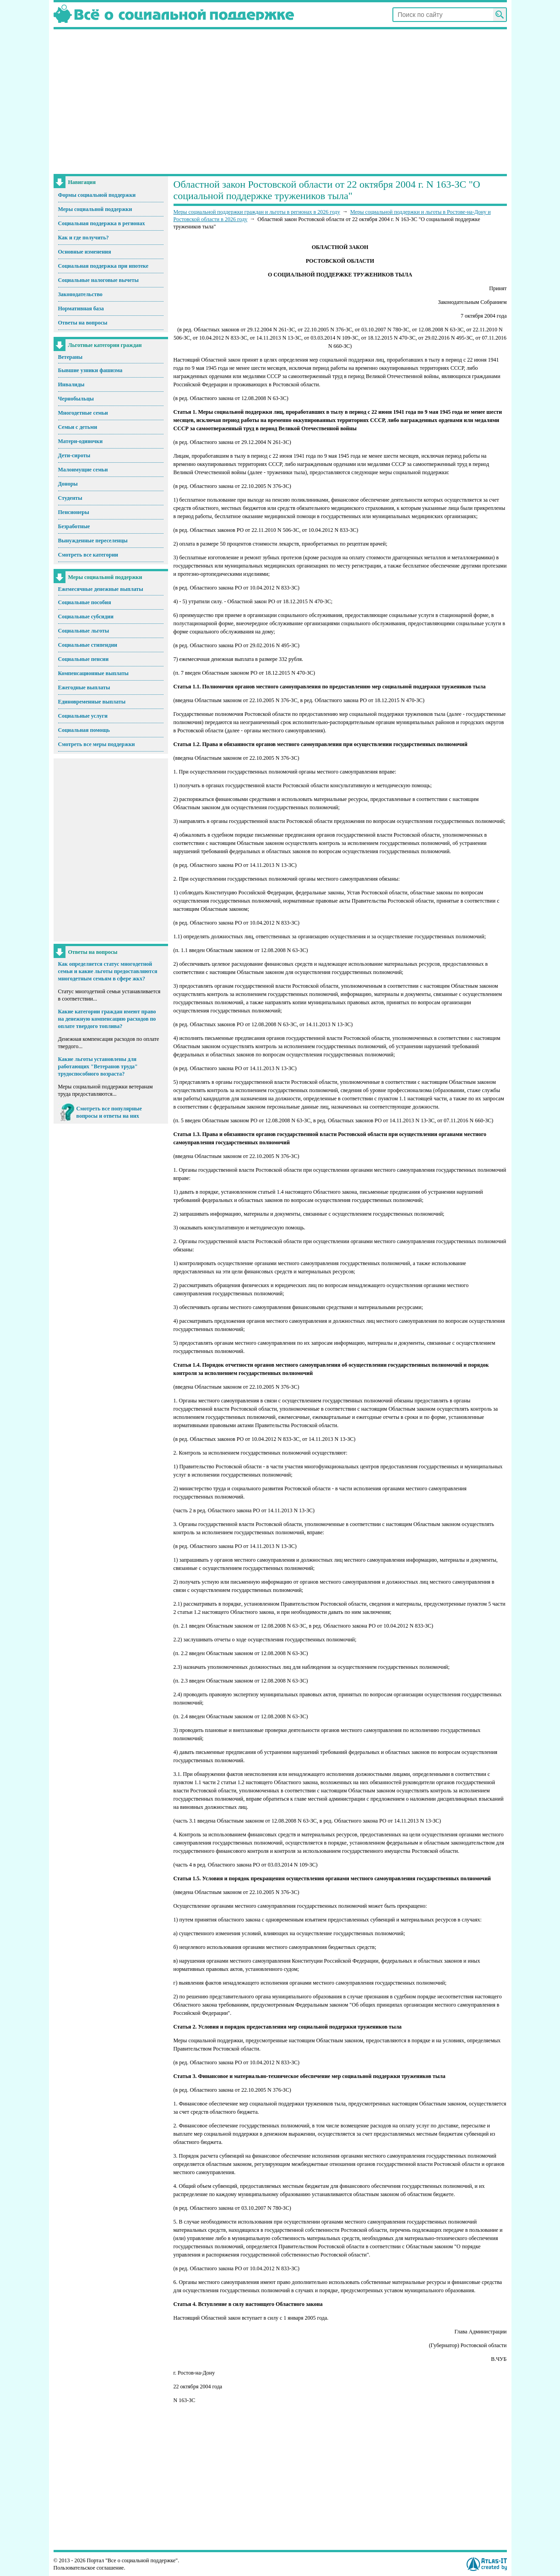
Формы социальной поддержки (97, 195)
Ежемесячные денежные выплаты (100, 589)
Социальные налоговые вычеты (98, 280)
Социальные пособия (84, 602)
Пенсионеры (73, 512)
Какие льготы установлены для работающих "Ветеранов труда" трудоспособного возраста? (98, 1066)
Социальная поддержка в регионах (101, 223)
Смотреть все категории (88, 555)
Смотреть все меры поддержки (96, 744)
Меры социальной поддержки (95, 209)
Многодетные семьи (83, 413)
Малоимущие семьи (83, 469)
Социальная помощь (84, 730)
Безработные (74, 526)
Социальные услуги (83, 716)
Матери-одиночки (80, 441)
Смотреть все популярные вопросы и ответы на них (109, 1112)
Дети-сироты (74, 455)
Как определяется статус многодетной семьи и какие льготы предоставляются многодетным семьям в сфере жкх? (108, 971)
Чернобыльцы (76, 398)
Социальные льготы (83, 631)
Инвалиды (71, 384)
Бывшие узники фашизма (90, 370)
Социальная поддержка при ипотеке (103, 266)
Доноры (68, 484)
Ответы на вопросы (83, 322)
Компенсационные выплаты (93, 673)
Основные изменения (84, 252)
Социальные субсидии (86, 616)
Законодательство (80, 294)
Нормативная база (81, 308)
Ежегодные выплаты (84, 687)
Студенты (70, 498)
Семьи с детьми (78, 427)
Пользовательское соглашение (89, 2568)
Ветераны (70, 357)
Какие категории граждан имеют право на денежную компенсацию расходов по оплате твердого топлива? (107, 1018)
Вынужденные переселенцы (93, 540)
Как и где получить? (83, 237)
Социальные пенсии (83, 659)
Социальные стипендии (87, 645)
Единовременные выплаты (92, 701)
